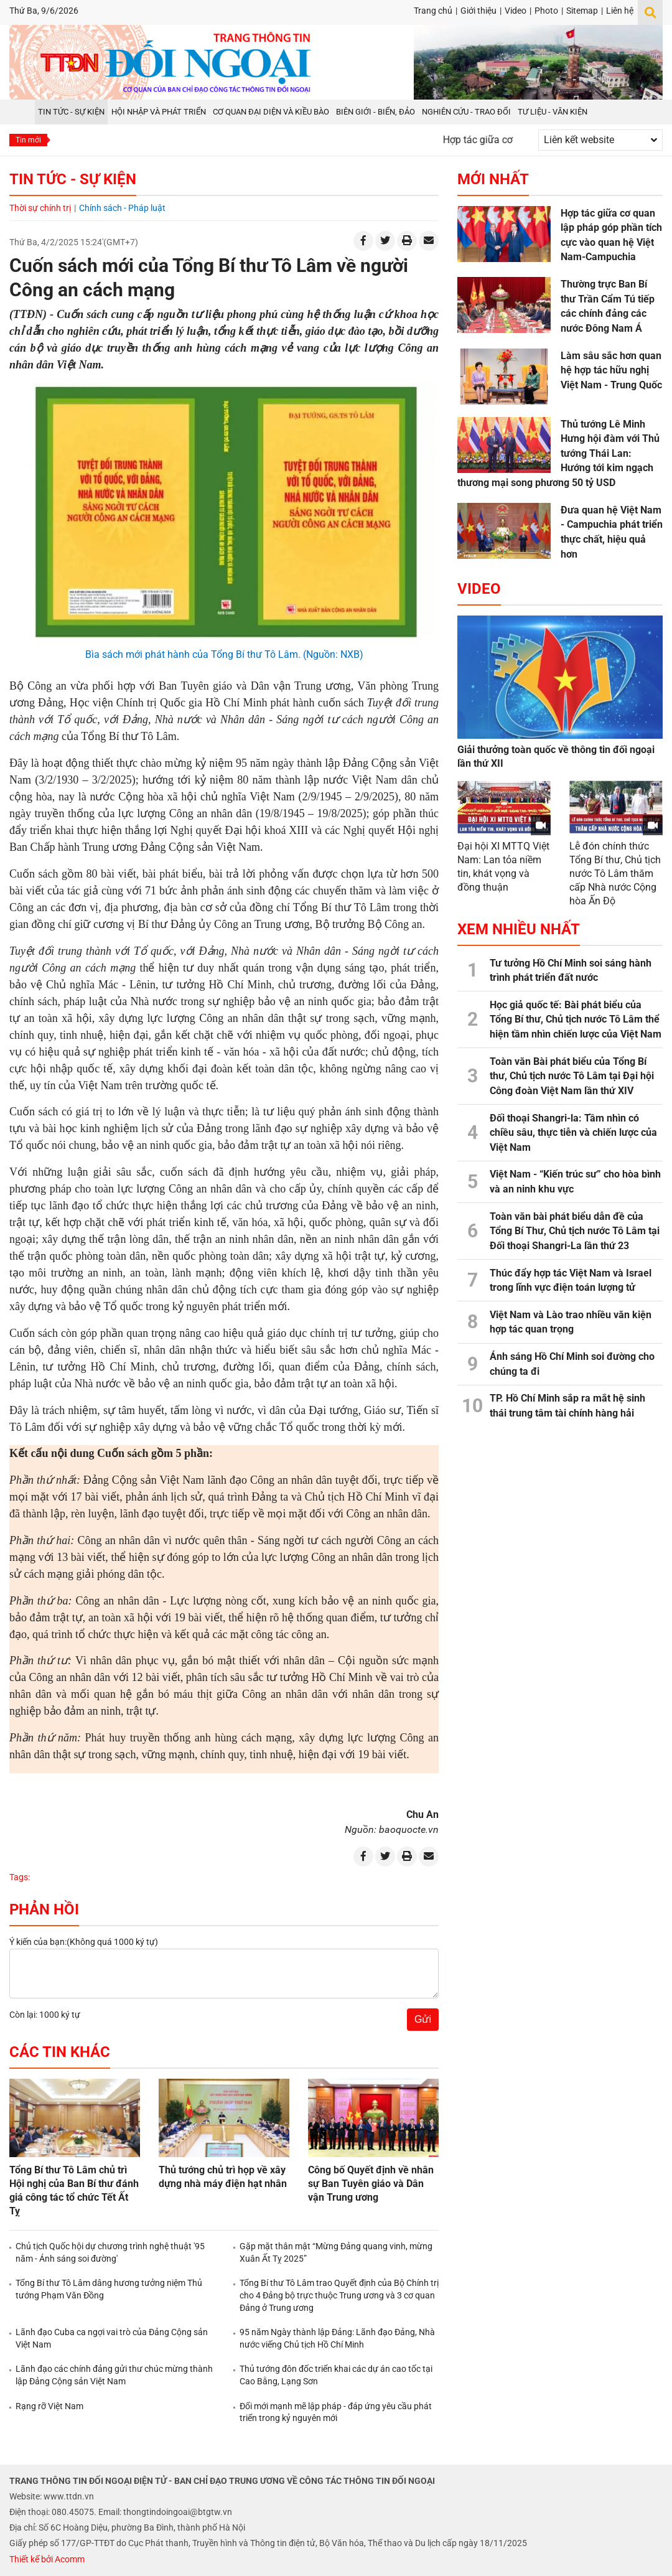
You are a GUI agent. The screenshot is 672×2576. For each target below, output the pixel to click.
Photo (546, 11)
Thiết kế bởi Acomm (47, 2559)
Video (515, 11)
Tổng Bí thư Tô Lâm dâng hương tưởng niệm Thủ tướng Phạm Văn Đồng (109, 2289)
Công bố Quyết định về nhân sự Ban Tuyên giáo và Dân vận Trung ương (371, 2183)
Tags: (19, 1877)
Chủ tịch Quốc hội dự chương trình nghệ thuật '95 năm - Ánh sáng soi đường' (110, 2252)
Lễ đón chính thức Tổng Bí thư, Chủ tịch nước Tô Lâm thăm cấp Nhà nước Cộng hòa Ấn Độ (615, 873)
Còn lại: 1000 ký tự (44, 2015)
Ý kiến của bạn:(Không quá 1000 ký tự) (83, 1942)
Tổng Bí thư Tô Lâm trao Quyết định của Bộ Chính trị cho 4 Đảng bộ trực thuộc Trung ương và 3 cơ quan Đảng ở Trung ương (339, 2295)
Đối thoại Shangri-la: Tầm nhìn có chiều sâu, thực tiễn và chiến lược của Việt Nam (573, 1132)
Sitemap (582, 11)
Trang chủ (433, 11)
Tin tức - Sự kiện (72, 179)
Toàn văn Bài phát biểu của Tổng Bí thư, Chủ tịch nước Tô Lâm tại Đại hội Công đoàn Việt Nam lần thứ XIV (572, 1076)
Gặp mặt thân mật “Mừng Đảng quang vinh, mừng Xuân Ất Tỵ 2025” (336, 2252)
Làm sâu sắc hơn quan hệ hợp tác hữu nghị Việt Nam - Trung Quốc (611, 370)
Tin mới (28, 140)
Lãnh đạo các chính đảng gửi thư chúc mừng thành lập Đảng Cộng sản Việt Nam (114, 2375)
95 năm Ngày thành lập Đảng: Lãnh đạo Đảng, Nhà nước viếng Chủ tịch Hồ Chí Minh (337, 2338)
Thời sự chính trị (40, 208)
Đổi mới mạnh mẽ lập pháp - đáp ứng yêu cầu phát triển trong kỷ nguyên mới (336, 2412)
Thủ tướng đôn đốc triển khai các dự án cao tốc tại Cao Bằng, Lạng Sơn (336, 2375)
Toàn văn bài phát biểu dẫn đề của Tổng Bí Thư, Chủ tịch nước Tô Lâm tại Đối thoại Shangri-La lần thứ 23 (575, 1231)
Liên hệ (619, 11)
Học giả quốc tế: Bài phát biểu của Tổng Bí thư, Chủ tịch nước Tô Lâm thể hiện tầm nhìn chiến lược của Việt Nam (575, 1019)
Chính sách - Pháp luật (122, 208)
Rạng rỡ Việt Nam (49, 2406)
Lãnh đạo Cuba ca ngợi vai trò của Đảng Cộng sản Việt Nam (112, 2338)
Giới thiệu (478, 11)
